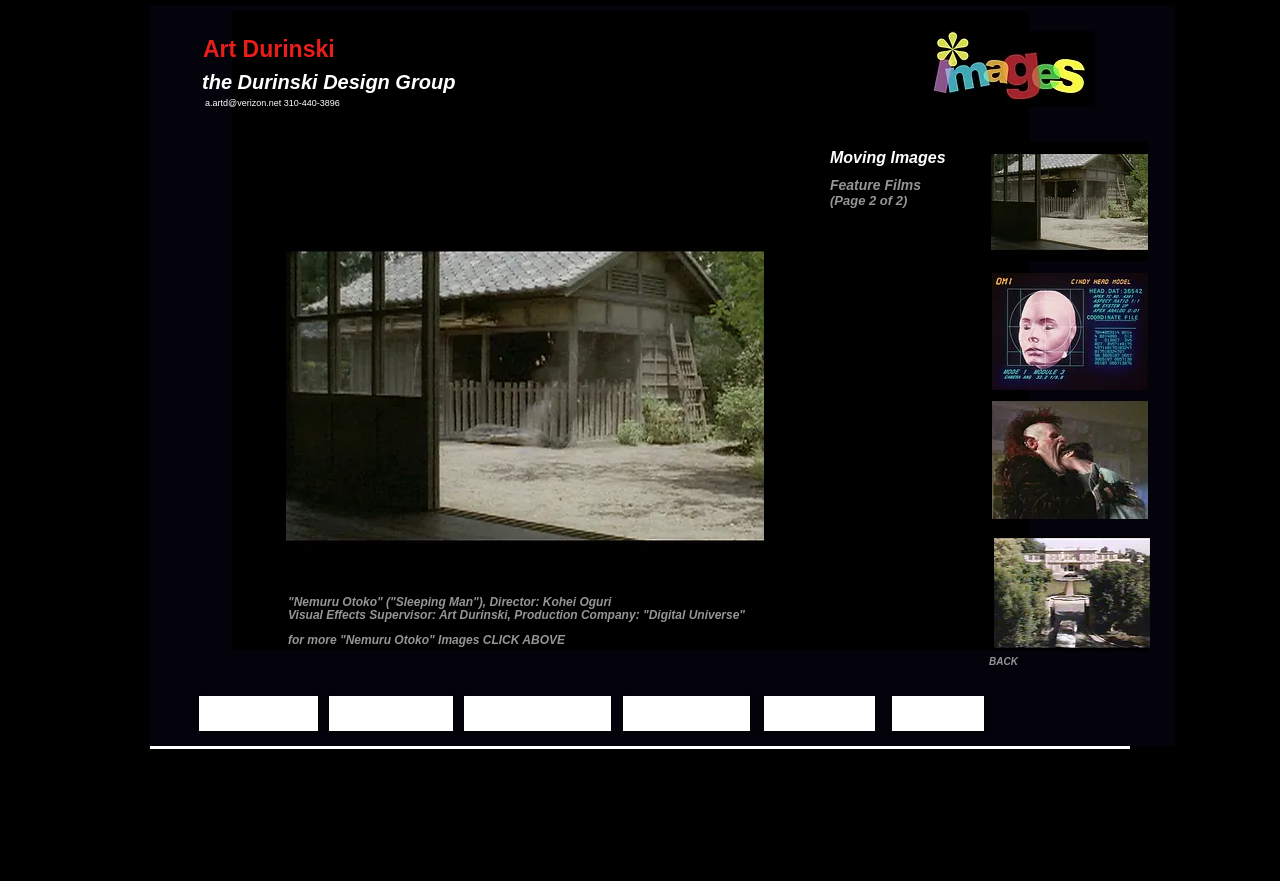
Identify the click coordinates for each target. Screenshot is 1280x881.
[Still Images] (391, 713)
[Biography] (819, 713)
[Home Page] (258, 713)
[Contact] (938, 713)
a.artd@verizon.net (243, 103)
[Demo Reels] (686, 713)
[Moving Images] (537, 713)
